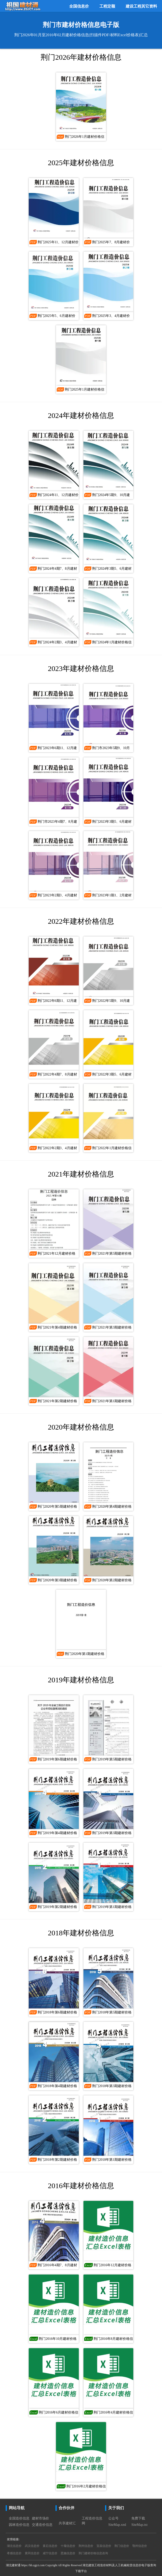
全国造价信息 (19, 2518)
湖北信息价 (14, 2546)
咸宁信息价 (50, 2553)
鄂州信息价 (139, 2546)
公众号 (113, 2518)
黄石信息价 (50, 2546)
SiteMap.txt (139, 2525)
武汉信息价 (32, 2546)
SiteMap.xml (117, 2525)
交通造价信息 (42, 2525)
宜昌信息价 (103, 2546)
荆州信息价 (86, 2546)
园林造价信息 (19, 2525)
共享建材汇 (67, 2523)
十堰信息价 (68, 2546)
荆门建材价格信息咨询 (93, 2553)
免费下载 (138, 2518)
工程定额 (107, 6)
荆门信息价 (121, 2546)
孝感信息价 (14, 2553)
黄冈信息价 (32, 2553)
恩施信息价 (68, 2553)
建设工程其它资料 (141, 6)
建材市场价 (40, 2518)
